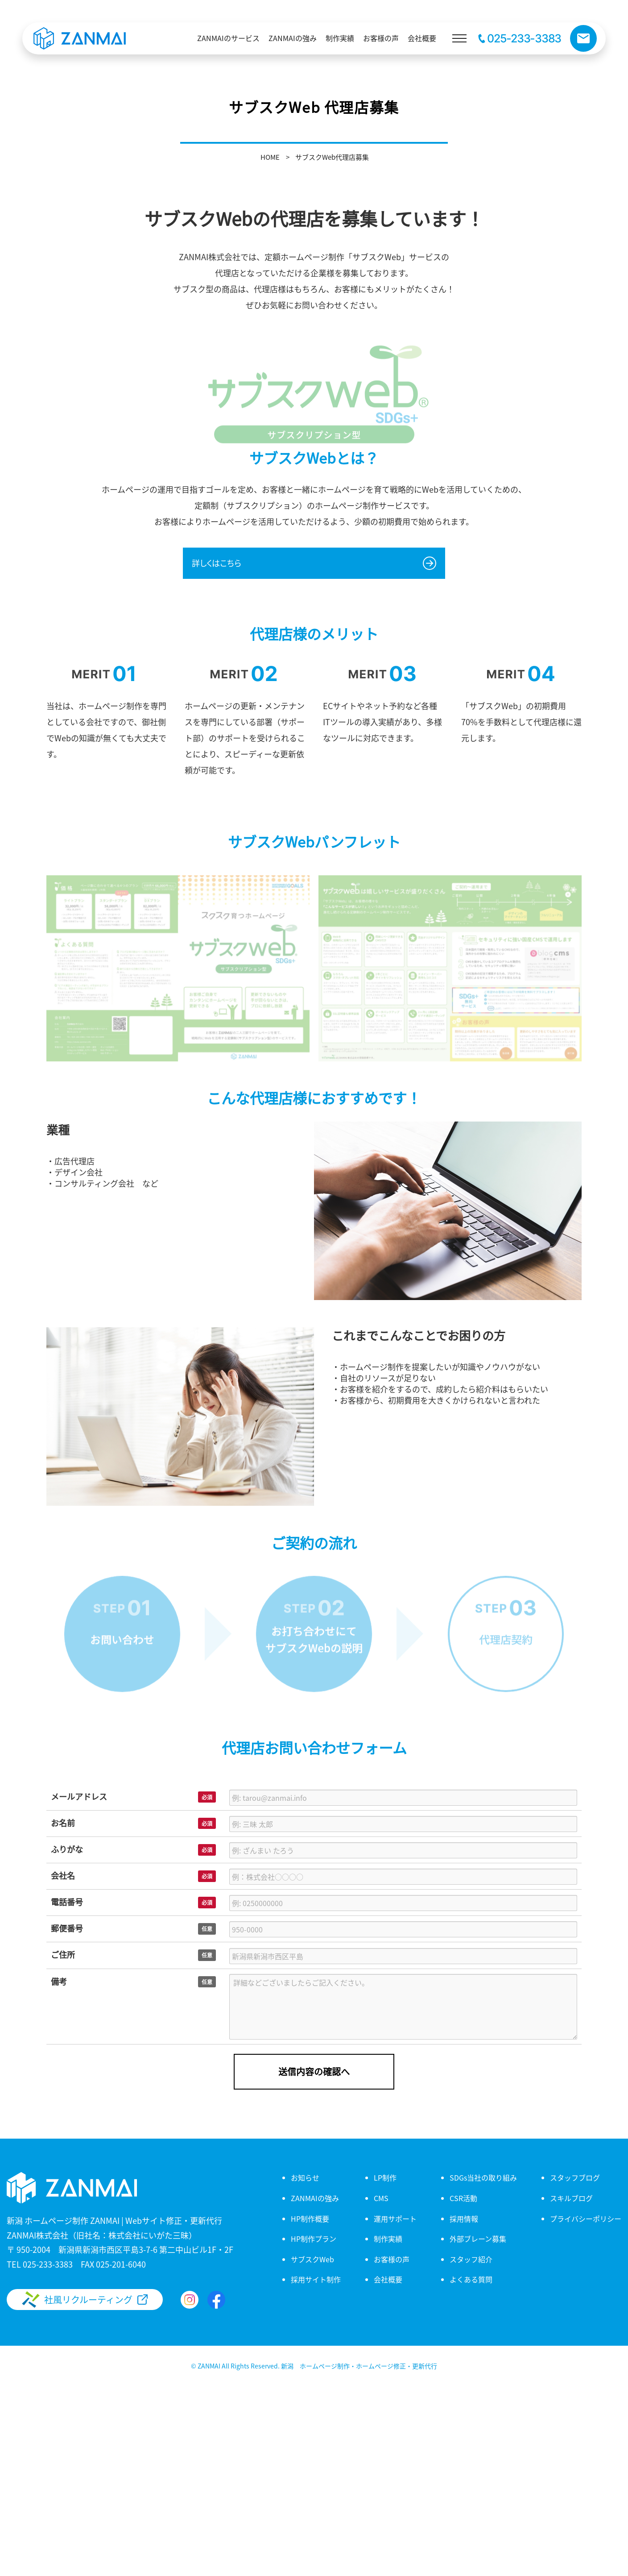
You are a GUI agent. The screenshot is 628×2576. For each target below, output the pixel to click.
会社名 (63, 1875)
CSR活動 (463, 2198)
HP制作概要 (310, 2218)
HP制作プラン (313, 2238)
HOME (270, 157)
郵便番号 (67, 1928)
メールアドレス (79, 1796)
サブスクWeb (312, 2259)
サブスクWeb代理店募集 (332, 157)
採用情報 (464, 2218)
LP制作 (385, 2177)
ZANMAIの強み (315, 2198)
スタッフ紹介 (471, 2259)
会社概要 (388, 2279)
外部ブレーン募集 (478, 2238)
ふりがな (67, 1849)
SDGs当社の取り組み (483, 2177)
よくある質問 (471, 2279)
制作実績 (388, 2238)
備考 (59, 1981)
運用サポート (395, 2218)
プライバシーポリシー (585, 2218)
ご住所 (63, 1954)
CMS (381, 2198)
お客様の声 (391, 2259)
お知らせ (305, 2177)
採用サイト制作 (316, 2279)
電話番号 (67, 1901)
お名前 (63, 1822)
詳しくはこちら (216, 563)
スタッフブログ (575, 2177)
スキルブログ (571, 2198)
